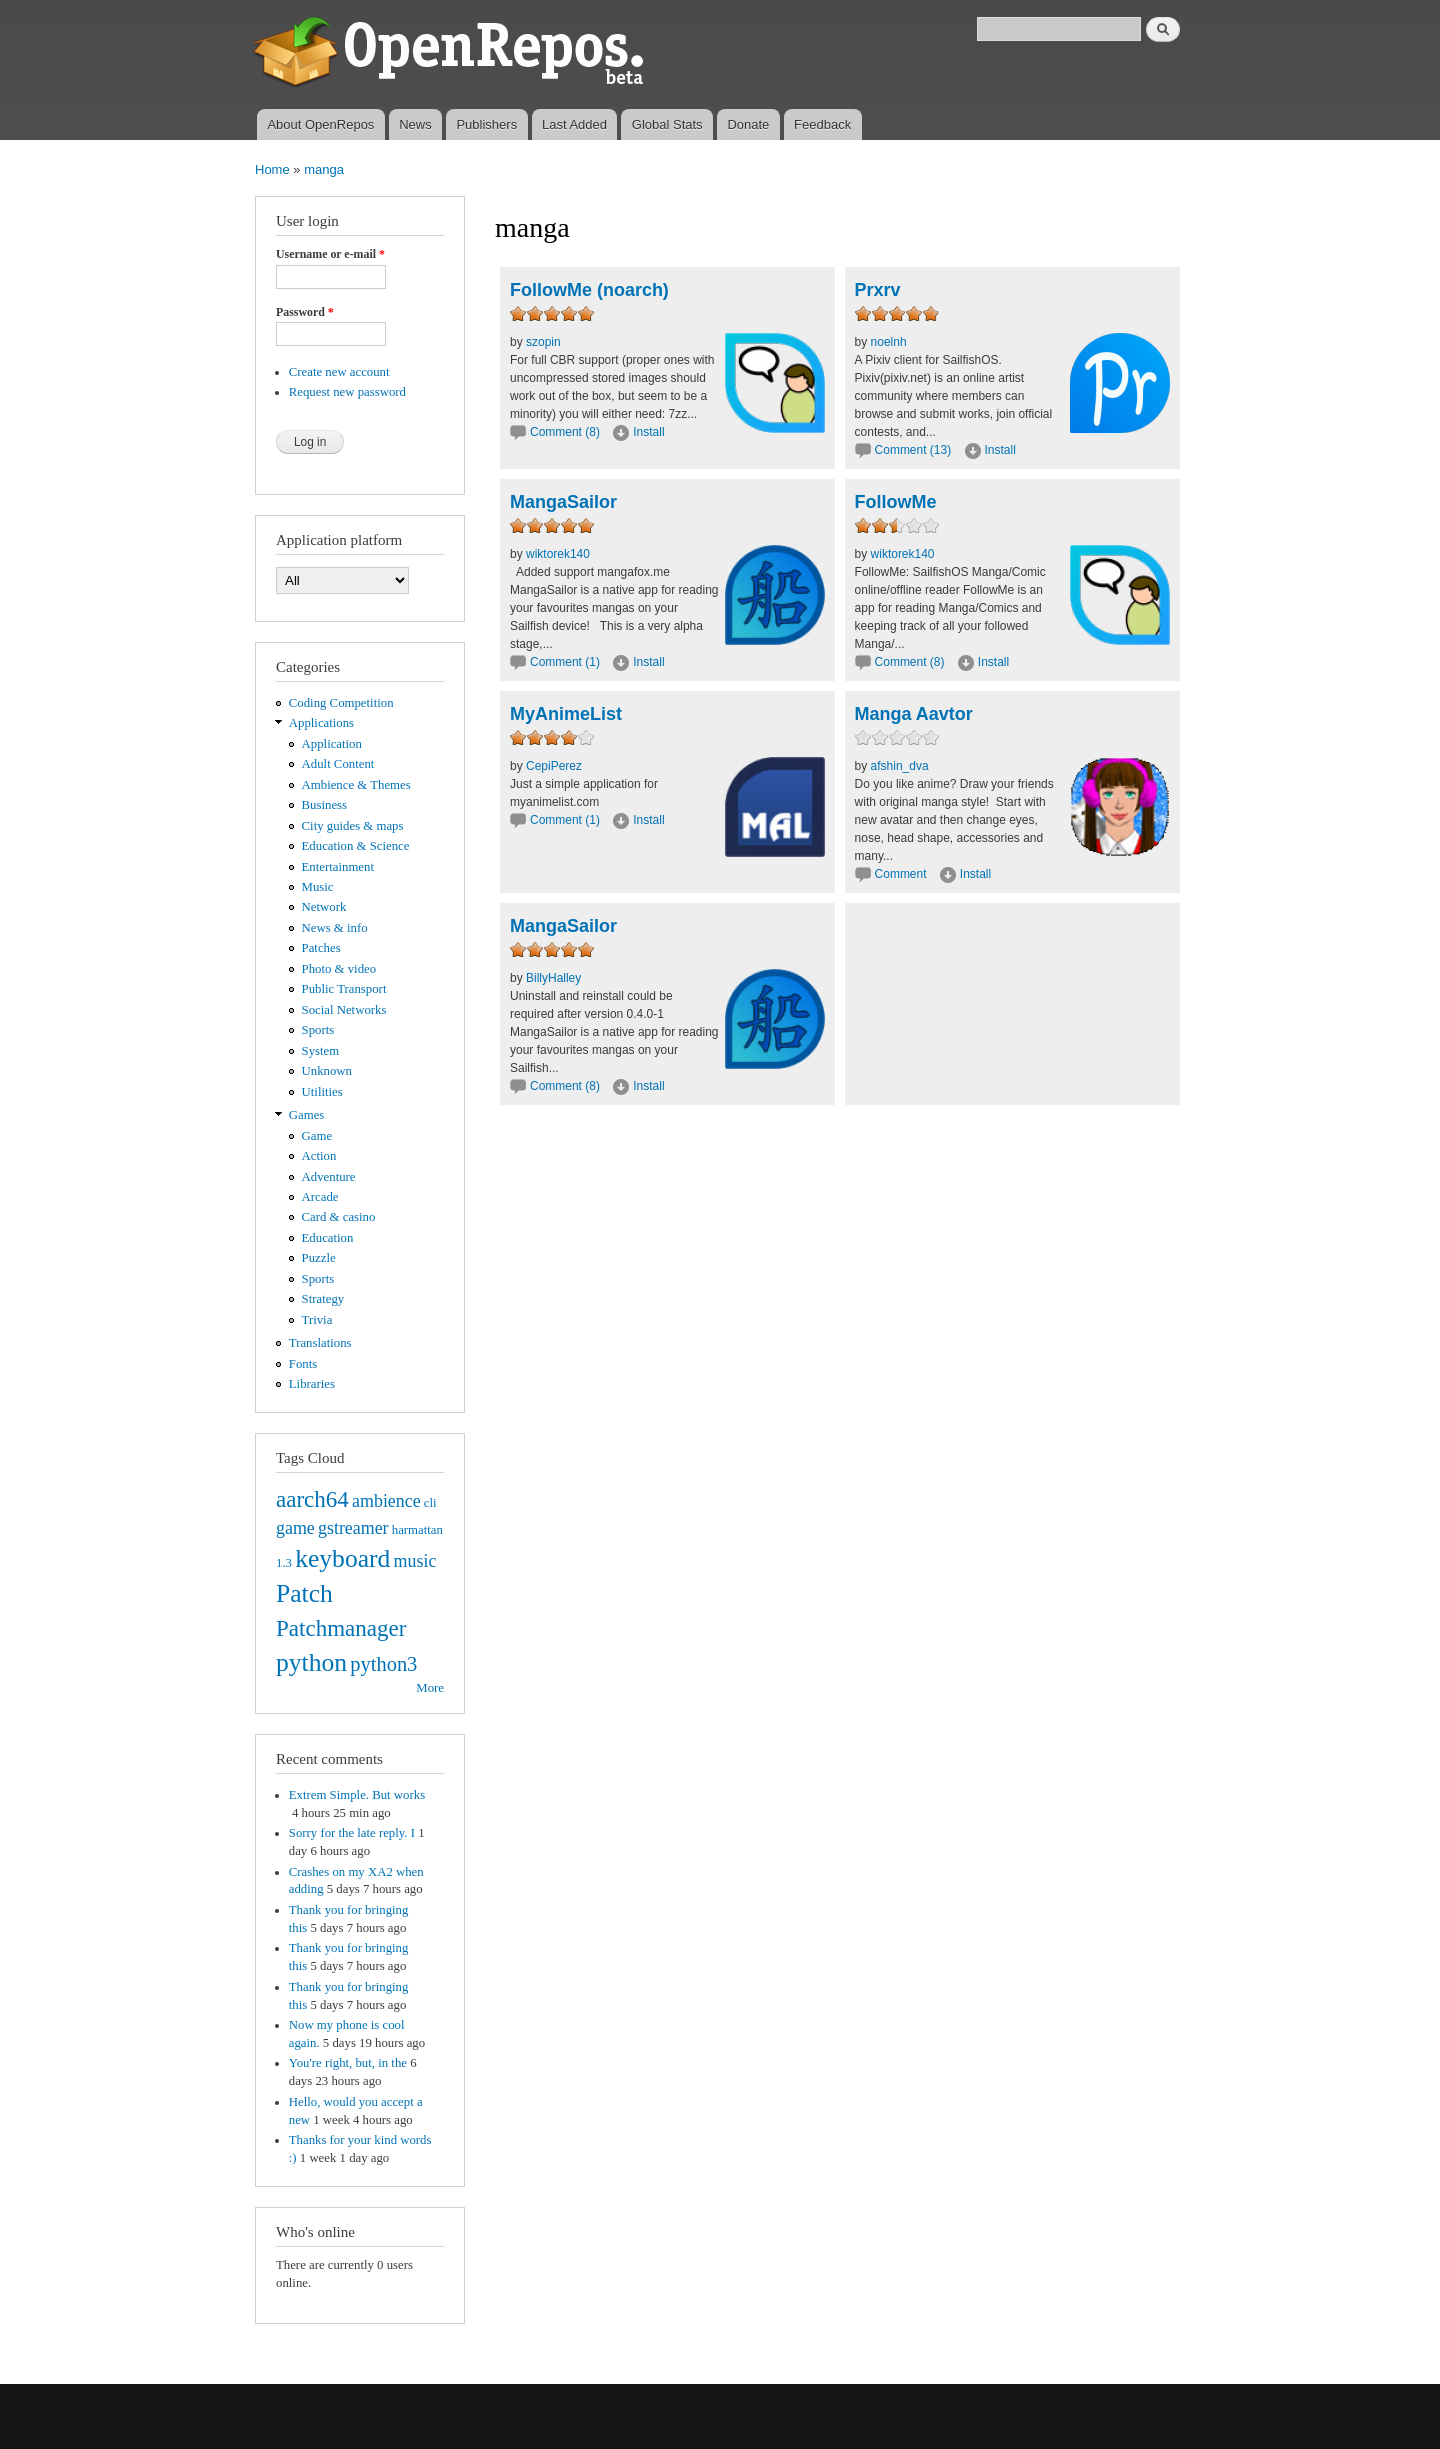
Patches (321, 948)
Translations (320, 1343)
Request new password (347, 392)
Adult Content (338, 764)
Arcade (320, 1197)
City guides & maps (353, 826)
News (415, 124)
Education (328, 1238)
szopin (543, 342)
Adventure (329, 1177)
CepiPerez (554, 766)
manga (324, 169)
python (311, 1662)
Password (305, 312)
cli (430, 1503)
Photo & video (339, 969)
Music (318, 887)
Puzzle (319, 1258)
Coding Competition (341, 703)
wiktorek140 (558, 554)
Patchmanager (341, 1628)
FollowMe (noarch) (589, 290)
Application (332, 744)
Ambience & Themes (356, 785)
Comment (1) (565, 662)
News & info (335, 928)
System (321, 1051)
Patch (304, 1593)
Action (319, 1156)
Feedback (822, 124)
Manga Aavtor (914, 714)
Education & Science (356, 846)
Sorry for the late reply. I (352, 1833)
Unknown (327, 1071)
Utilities (322, 1092)
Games (307, 1115)
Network (324, 907)
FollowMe (896, 502)
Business (324, 805)
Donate (748, 124)
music (415, 1561)
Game (317, 1136)
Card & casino (339, 1217)
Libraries (312, 1384)
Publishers (486, 124)
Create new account (339, 372)
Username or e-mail (330, 254)
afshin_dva (900, 766)
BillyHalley (553, 978)
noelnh (889, 342)
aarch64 (312, 1499)
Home (272, 169)
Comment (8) (565, 432)
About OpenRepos (320, 124)
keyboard (342, 1558)
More (430, 1688)
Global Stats (667, 124)
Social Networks (344, 1010)
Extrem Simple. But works (357, 1795)
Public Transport (344, 989)
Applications (321, 723)
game (295, 1528)
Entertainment (338, 867)
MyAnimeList (566, 714)
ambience (386, 1501)
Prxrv (878, 290)
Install (648, 432)
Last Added (574, 124)
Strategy (323, 1299)
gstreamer (353, 1528)
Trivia (317, 1320)
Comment (902, 874)
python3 (383, 1664)
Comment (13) (913, 450)
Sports (318, 1030)
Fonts (303, 1364)
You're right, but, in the (348, 2063)
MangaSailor (563, 502)
